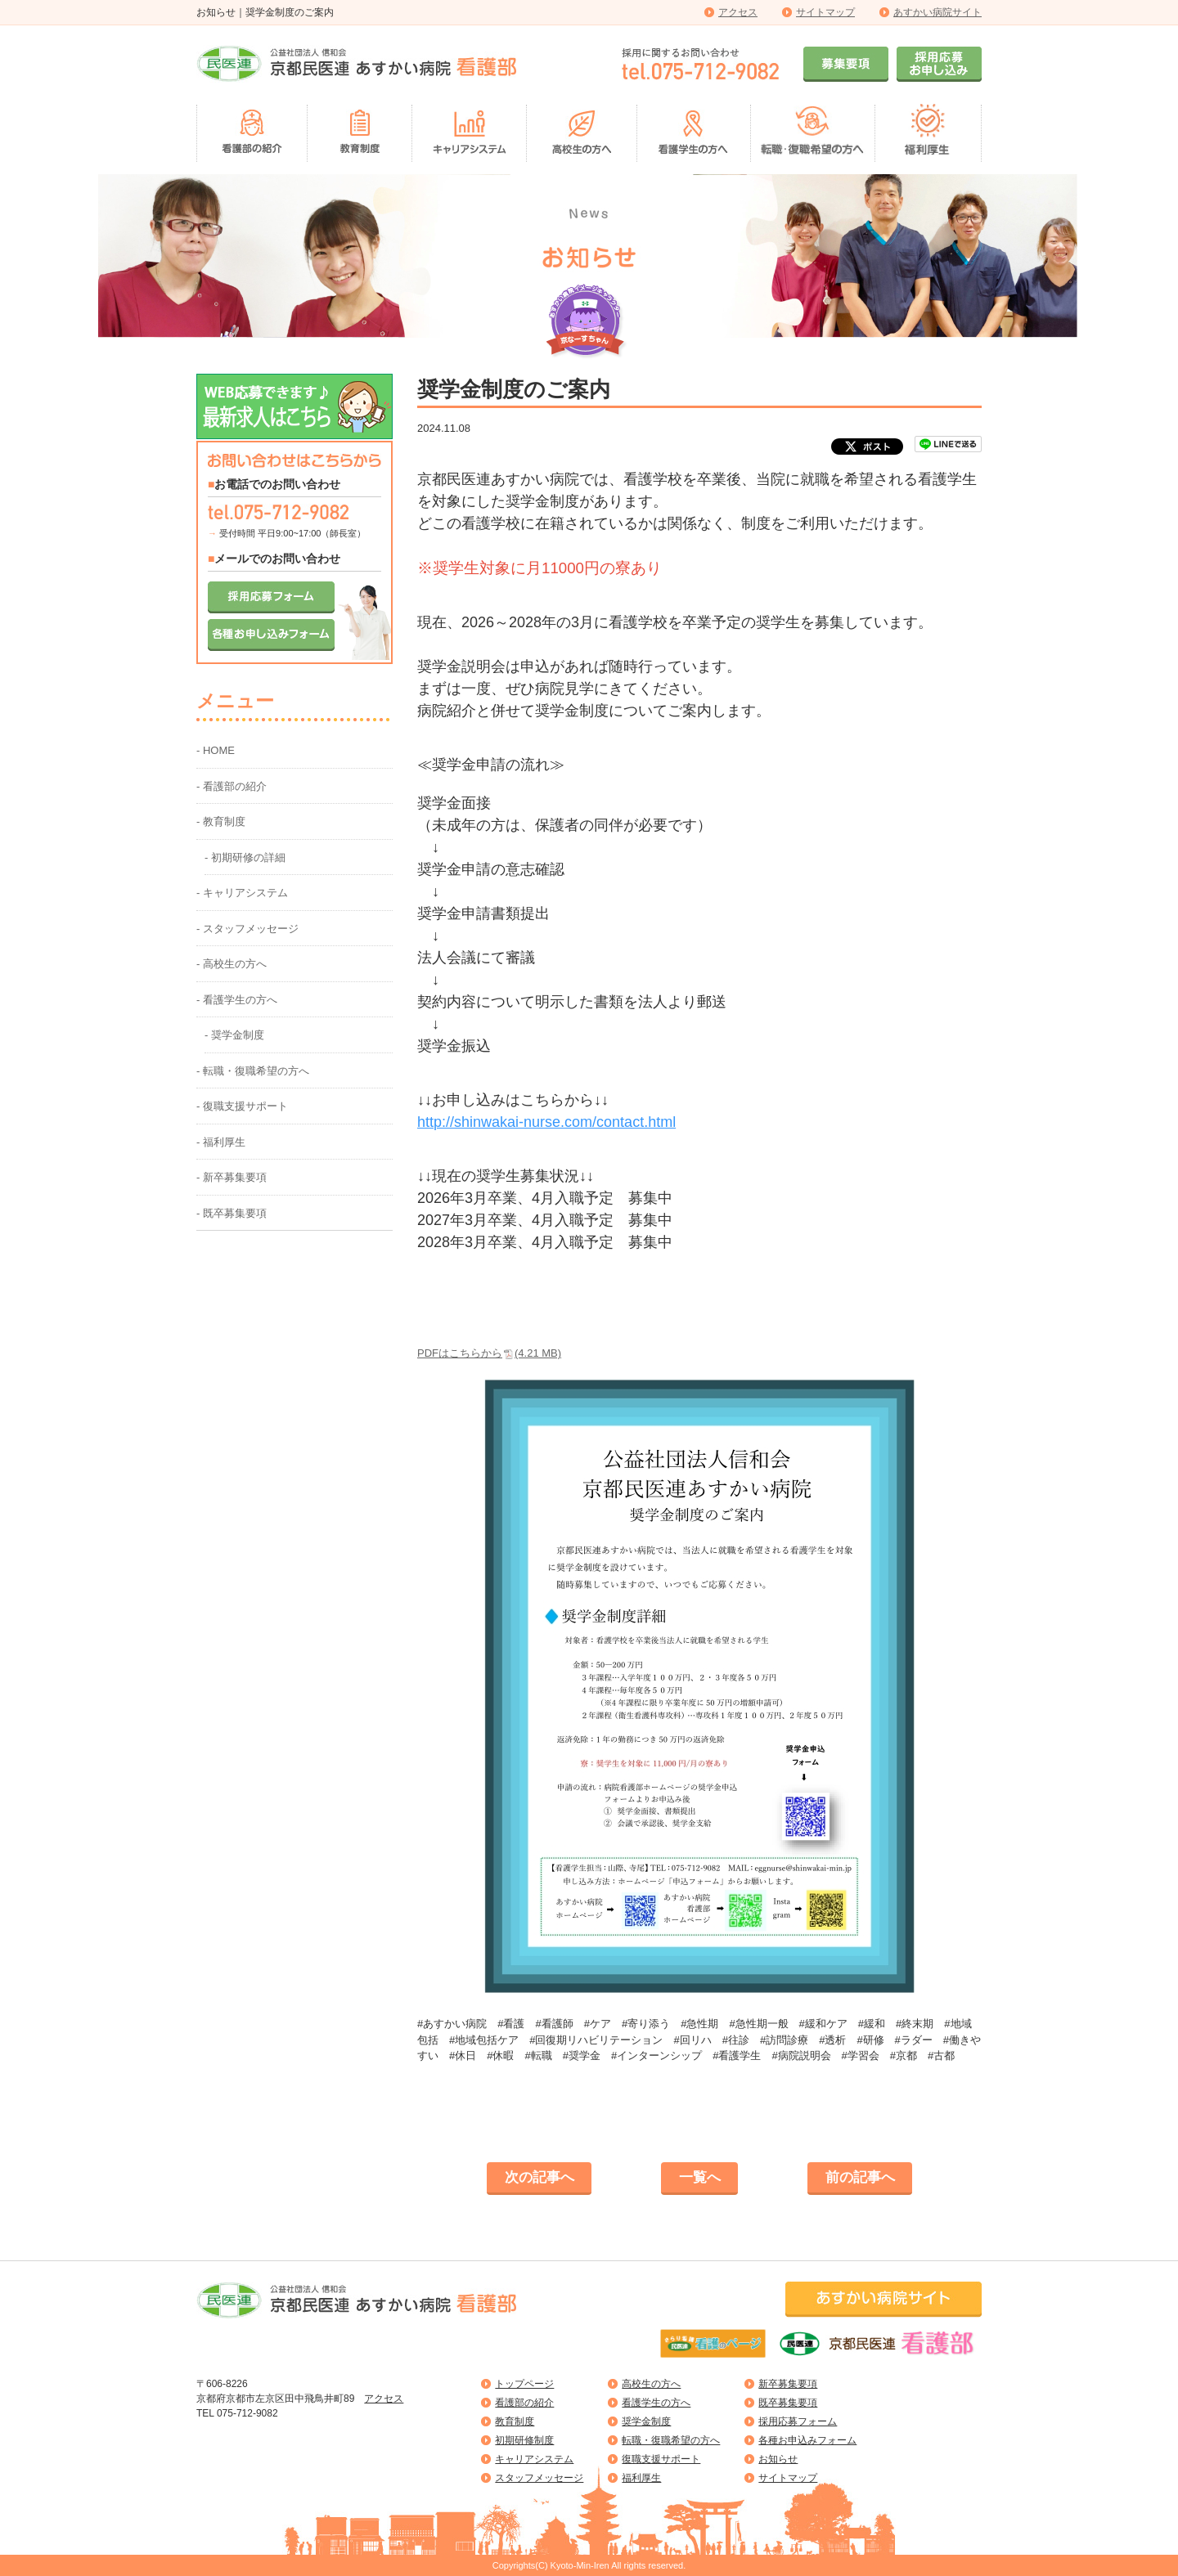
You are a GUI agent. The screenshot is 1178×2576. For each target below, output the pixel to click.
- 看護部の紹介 (231, 786)
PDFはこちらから (489, 1353)
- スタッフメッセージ (247, 928)
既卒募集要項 (787, 2402)
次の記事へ (539, 2177)
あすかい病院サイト (937, 12)
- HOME (215, 750)
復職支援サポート (661, 2459)
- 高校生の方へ (231, 964)
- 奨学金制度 (234, 1035)
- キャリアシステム (242, 892)
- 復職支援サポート (242, 1106)
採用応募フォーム (797, 2421)
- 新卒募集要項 (231, 1177)
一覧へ (700, 2177)
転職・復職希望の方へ (671, 2440)
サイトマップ (825, 12)
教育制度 (514, 2421)
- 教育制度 (220, 821)
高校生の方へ (651, 2384)
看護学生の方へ (656, 2402)
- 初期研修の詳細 (245, 857)
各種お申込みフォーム (807, 2440)
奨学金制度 (646, 2421)
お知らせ (778, 2459)
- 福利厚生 (220, 1142)
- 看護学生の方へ (236, 1000)
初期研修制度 (524, 2440)
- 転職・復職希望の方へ (252, 1071)
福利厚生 (641, 2478)
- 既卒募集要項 (231, 1213)
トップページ (524, 2384)
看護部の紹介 (524, 2402)
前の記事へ (860, 2177)
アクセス (738, 12)
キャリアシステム (534, 2459)
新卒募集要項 (787, 2384)
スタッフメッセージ (539, 2478)
